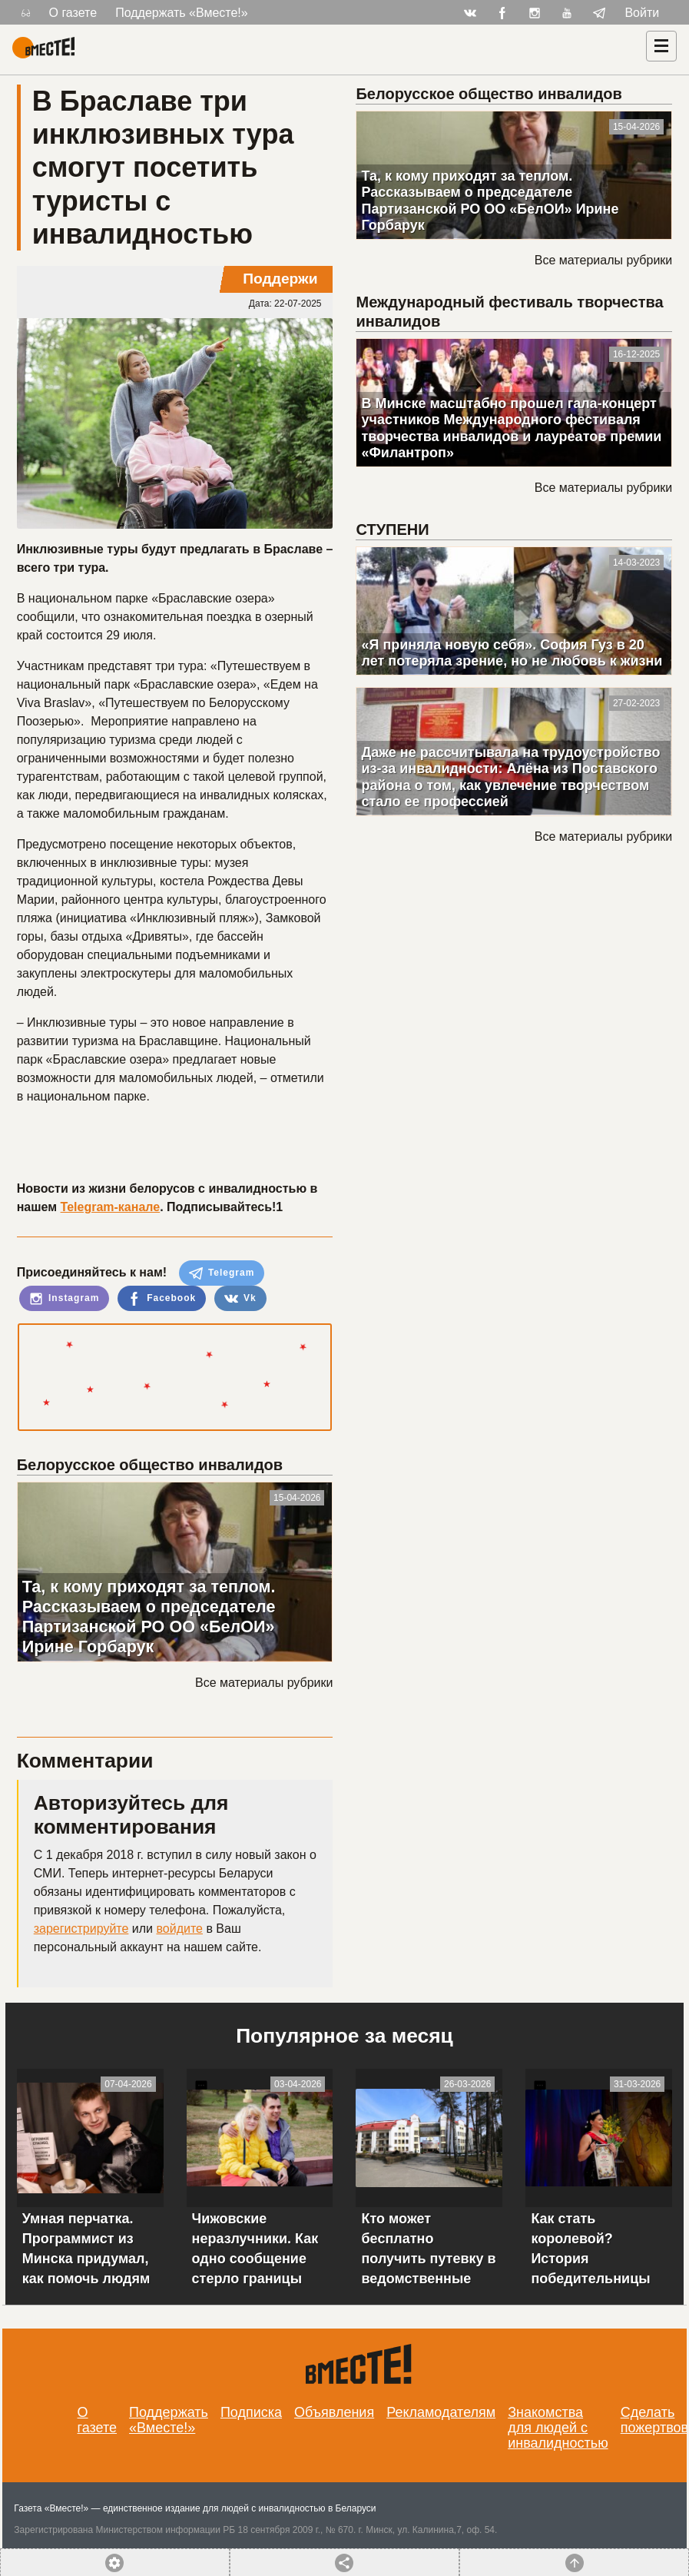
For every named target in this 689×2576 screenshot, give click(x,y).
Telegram (222, 1273)
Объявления (334, 2412)
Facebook (162, 1299)
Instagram (64, 1299)
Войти (641, 12)
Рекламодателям (440, 2412)
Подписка (251, 2412)
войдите (179, 1928)
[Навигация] (661, 46)
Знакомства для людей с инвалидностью (558, 2428)
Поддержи (280, 279)
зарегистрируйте (81, 1928)
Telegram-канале (111, 1206)
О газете (72, 12)
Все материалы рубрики (264, 1682)
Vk (240, 1299)
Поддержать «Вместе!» (181, 12)
